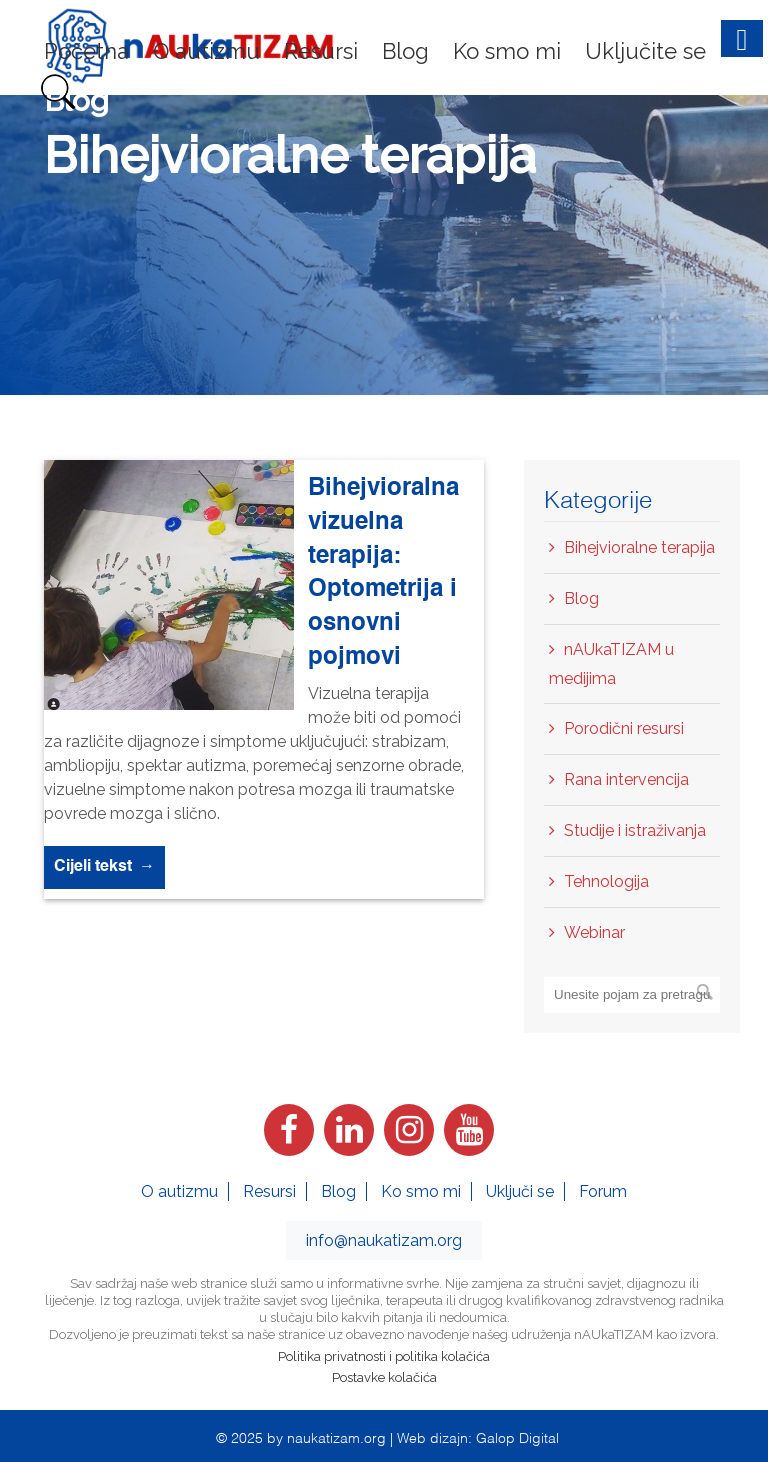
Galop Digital (517, 1436)
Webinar (594, 932)
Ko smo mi (421, 1191)
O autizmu (179, 1191)
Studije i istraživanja (635, 830)
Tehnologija (606, 881)
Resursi (269, 1191)
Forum (603, 1191)
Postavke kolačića (384, 1377)
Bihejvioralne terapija (639, 547)
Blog (581, 598)
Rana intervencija (626, 779)
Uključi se (520, 1191)
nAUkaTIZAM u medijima (611, 664)
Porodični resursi (624, 728)
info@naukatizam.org (384, 1240)
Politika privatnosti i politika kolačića (384, 1356)
